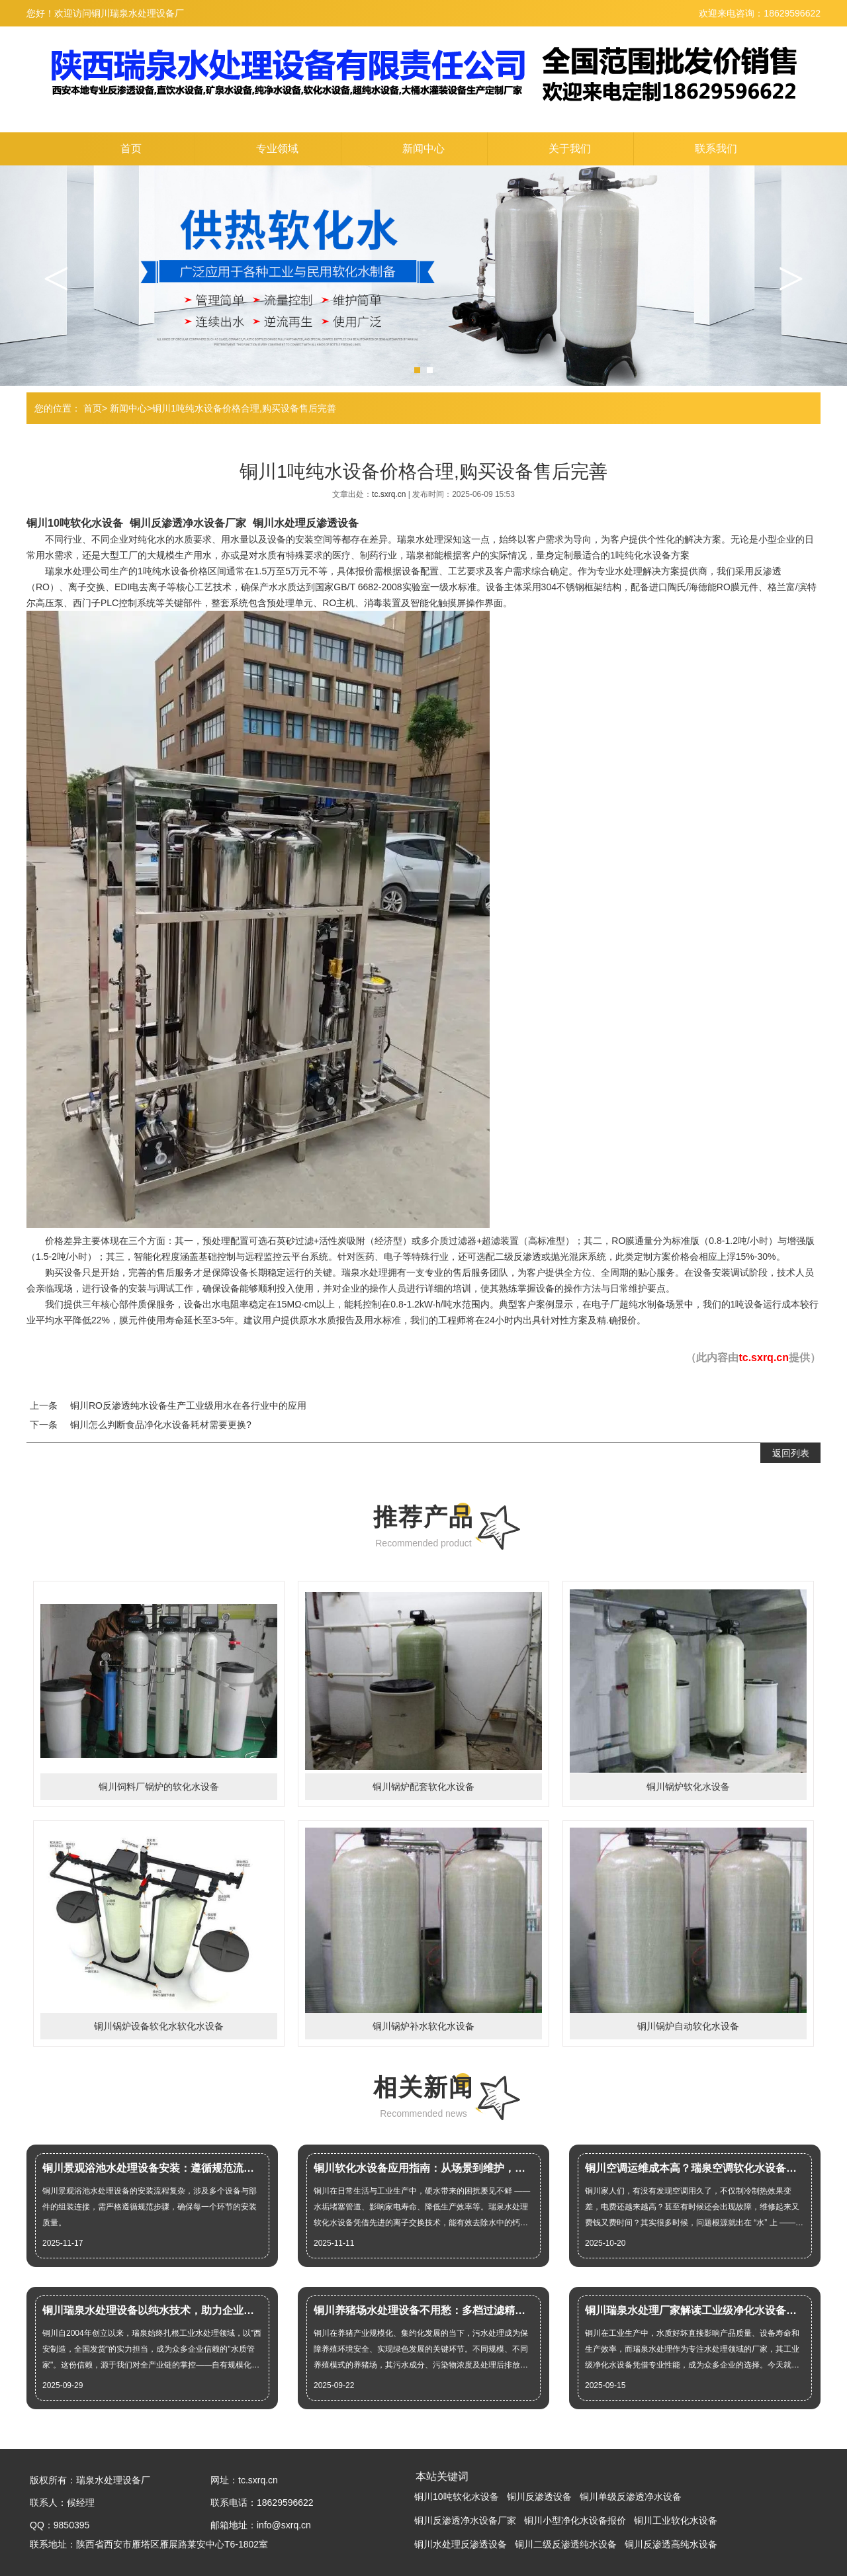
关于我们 (570, 148)
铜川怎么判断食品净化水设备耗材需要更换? (160, 1424)
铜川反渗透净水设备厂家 (188, 523)
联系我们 (716, 148)
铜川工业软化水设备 (675, 2520)
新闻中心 (423, 148)
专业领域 (277, 148)
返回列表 (790, 1453)
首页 (131, 148)
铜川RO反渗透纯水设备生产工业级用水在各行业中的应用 (188, 1405)
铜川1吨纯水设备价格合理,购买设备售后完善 (244, 408)
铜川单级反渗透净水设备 (631, 2496)
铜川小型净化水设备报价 (575, 2520)
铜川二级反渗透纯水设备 (566, 2544)
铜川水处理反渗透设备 (306, 523)
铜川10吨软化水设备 (74, 523)
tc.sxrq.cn (390, 494)
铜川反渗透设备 (539, 2496)
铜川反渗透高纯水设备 (671, 2544)
